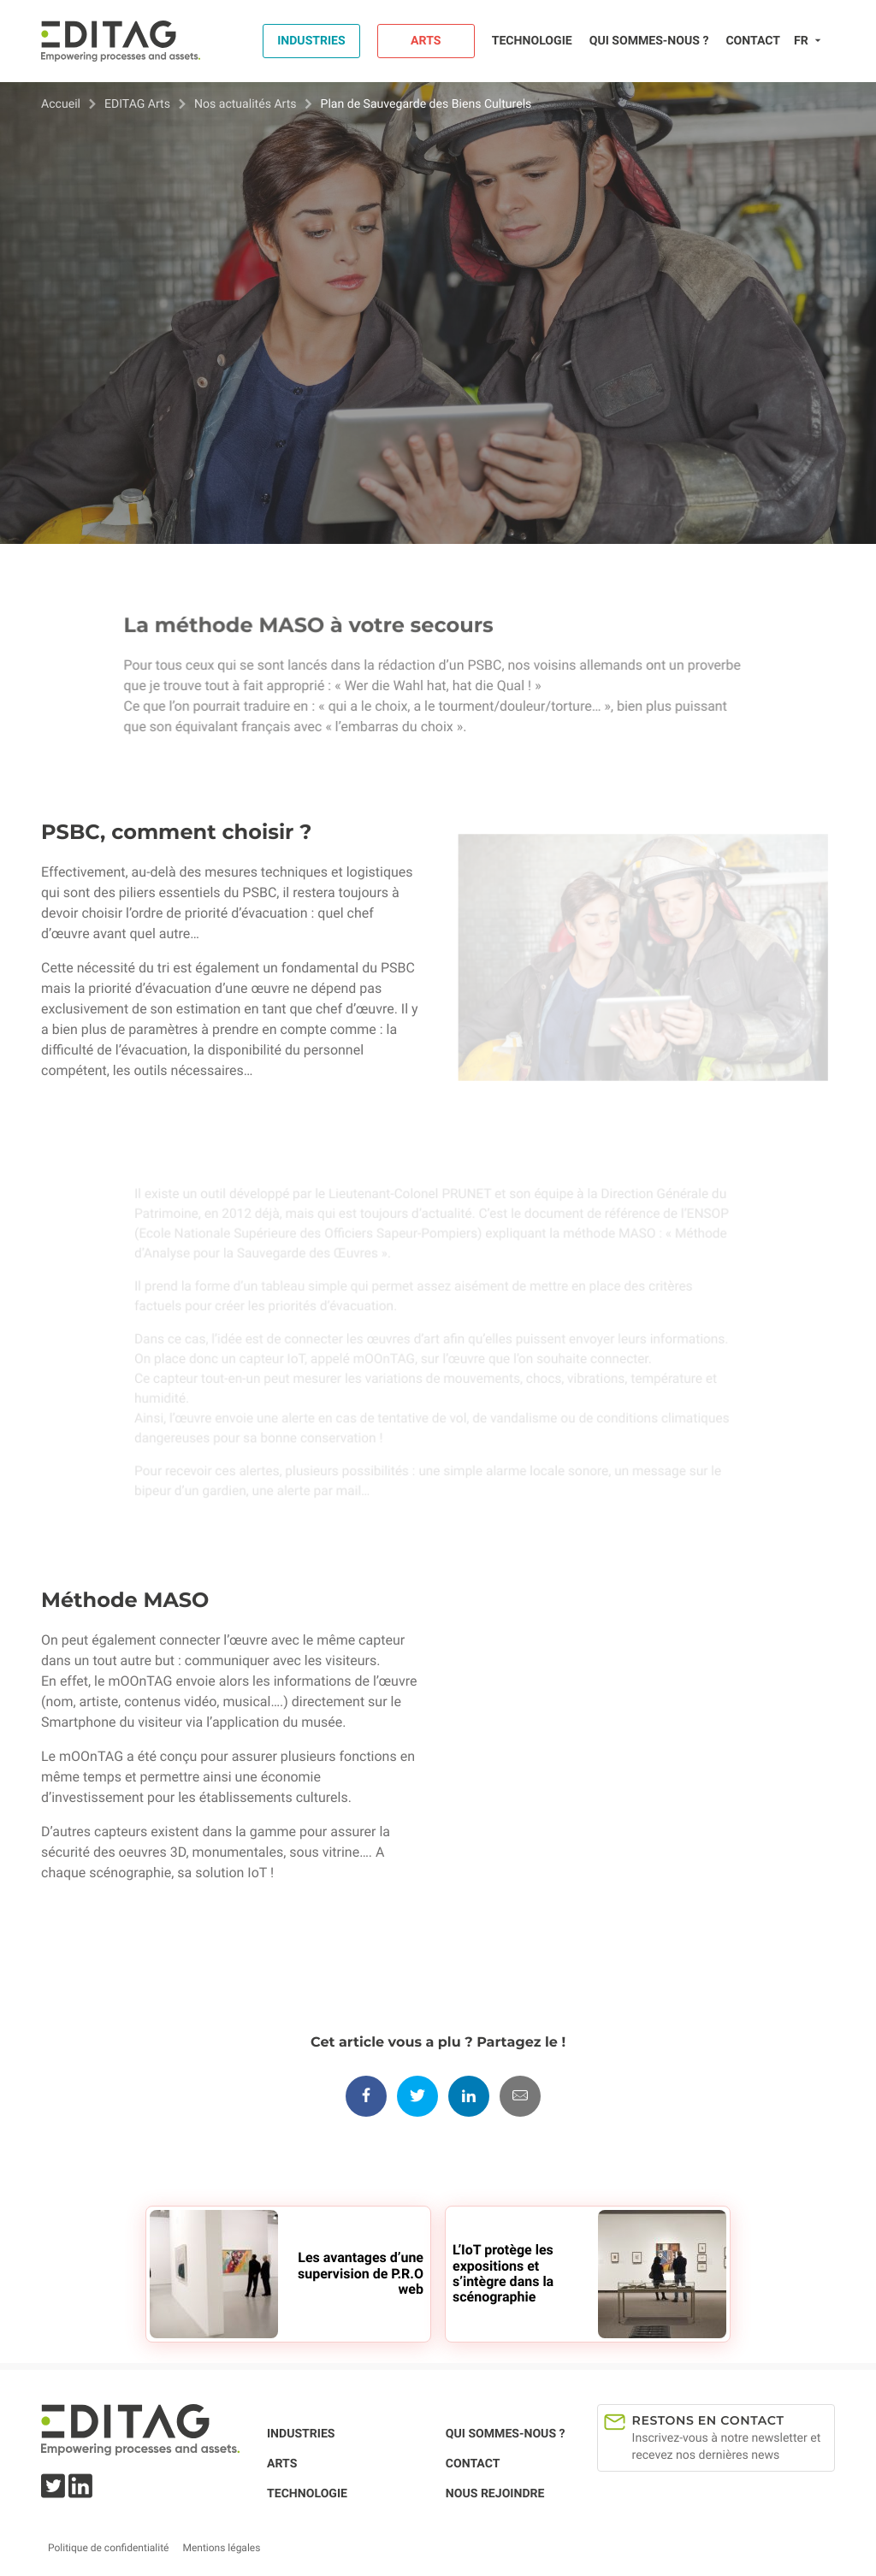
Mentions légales (221, 2548)
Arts (426, 41)
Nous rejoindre (495, 2494)
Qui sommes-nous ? (649, 41)
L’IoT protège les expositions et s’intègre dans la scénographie (503, 2273)
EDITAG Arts (137, 104)
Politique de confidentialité (108, 2548)
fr (801, 41)
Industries (311, 41)
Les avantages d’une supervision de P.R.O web (360, 2273)
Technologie (532, 41)
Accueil (60, 104)
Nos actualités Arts (245, 104)
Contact (752, 41)
